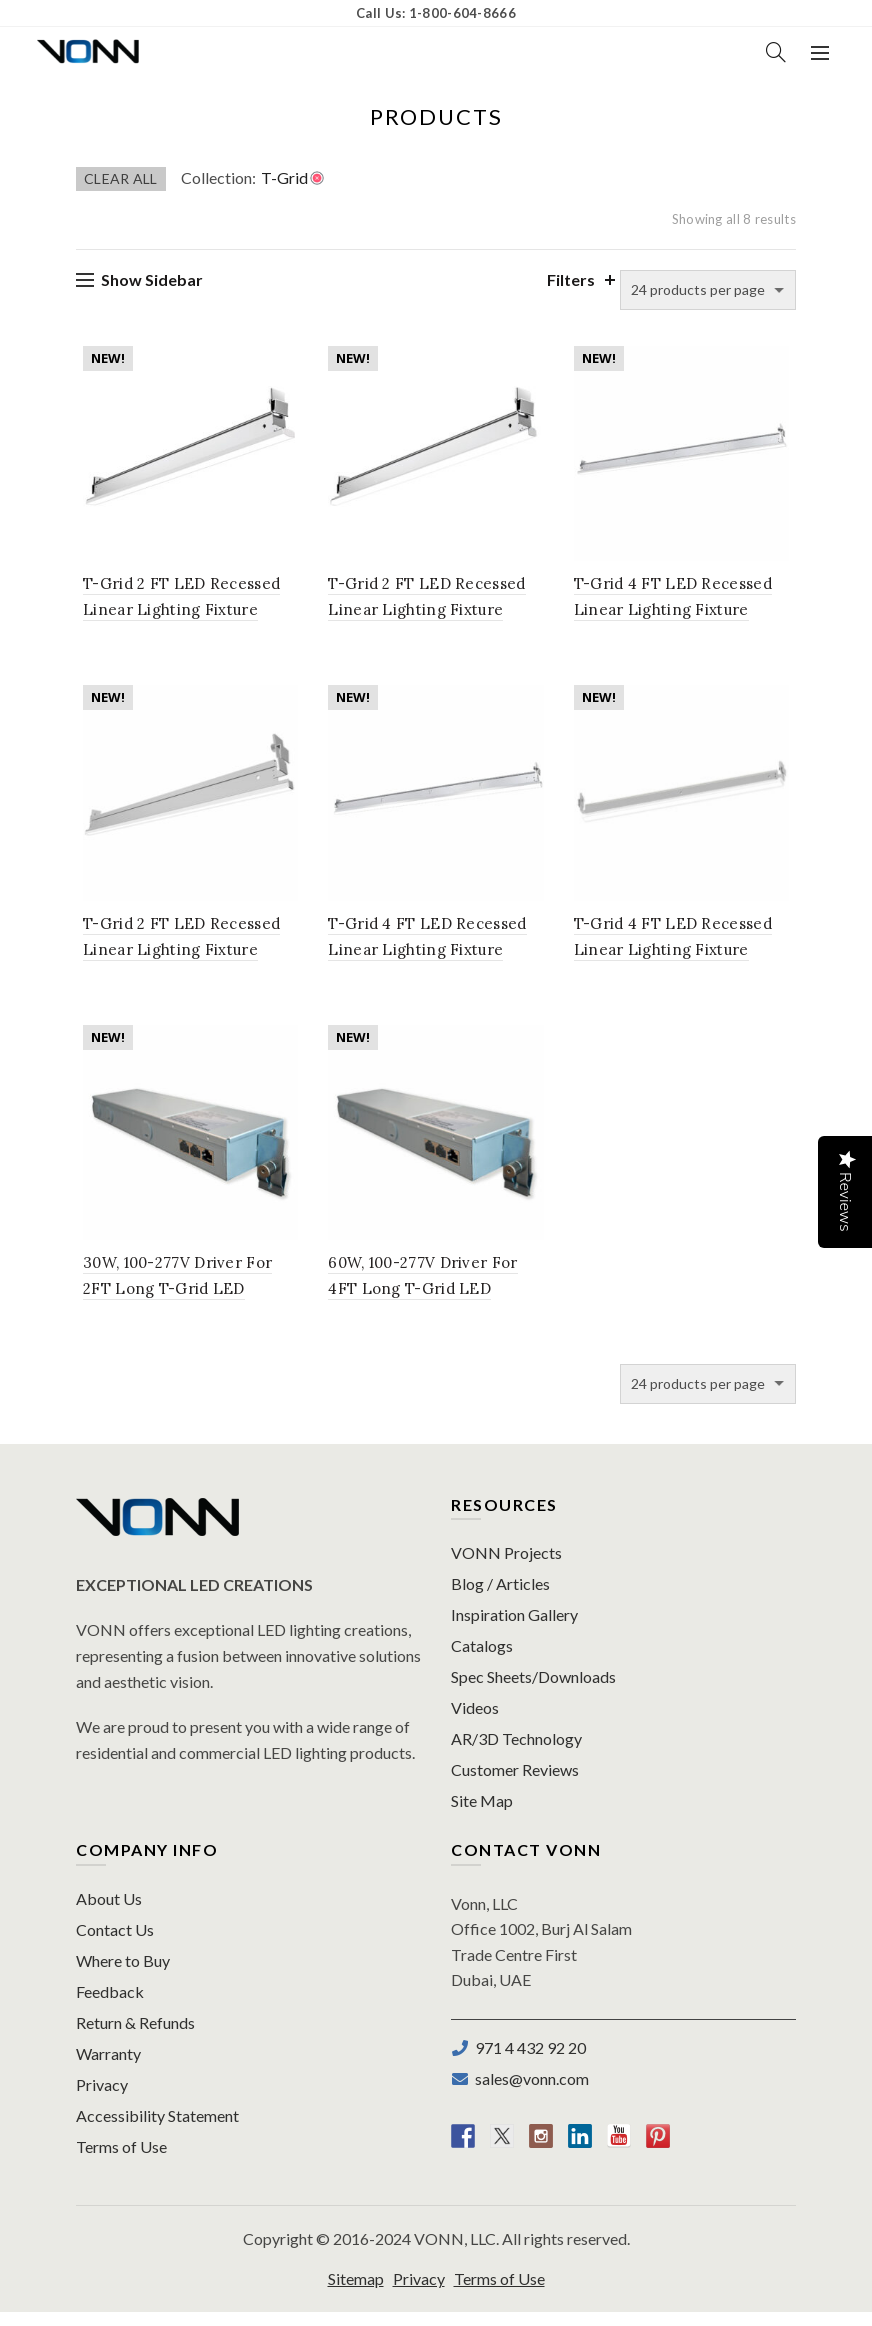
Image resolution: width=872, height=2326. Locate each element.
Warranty (108, 2067)
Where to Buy (123, 1974)
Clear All (121, 178)
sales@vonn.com (529, 2092)
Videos (475, 1721)
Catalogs (482, 1659)
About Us (109, 1912)
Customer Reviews (515, 1783)
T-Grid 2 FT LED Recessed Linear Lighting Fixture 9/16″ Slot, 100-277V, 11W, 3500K (185, 958)
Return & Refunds (135, 2036)
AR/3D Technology (516, 1752)
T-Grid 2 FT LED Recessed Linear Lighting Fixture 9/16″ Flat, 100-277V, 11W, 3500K (435, 614)
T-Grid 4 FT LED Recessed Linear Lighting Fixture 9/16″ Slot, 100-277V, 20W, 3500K (685, 958)
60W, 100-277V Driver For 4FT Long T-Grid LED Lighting (420, 1302)
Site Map (482, 1814)
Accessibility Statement (157, 2129)
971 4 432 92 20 (527, 2061)
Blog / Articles (500, 1597)
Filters (571, 279)
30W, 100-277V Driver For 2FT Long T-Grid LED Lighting (170, 1302)
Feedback (110, 2005)
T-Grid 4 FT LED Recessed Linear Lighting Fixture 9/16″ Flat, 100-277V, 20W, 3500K (435, 958)
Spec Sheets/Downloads (533, 1690)
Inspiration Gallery (514, 1628)
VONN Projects (506, 1566)
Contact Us (115, 1943)
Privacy (102, 2098)
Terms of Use (121, 2160)
